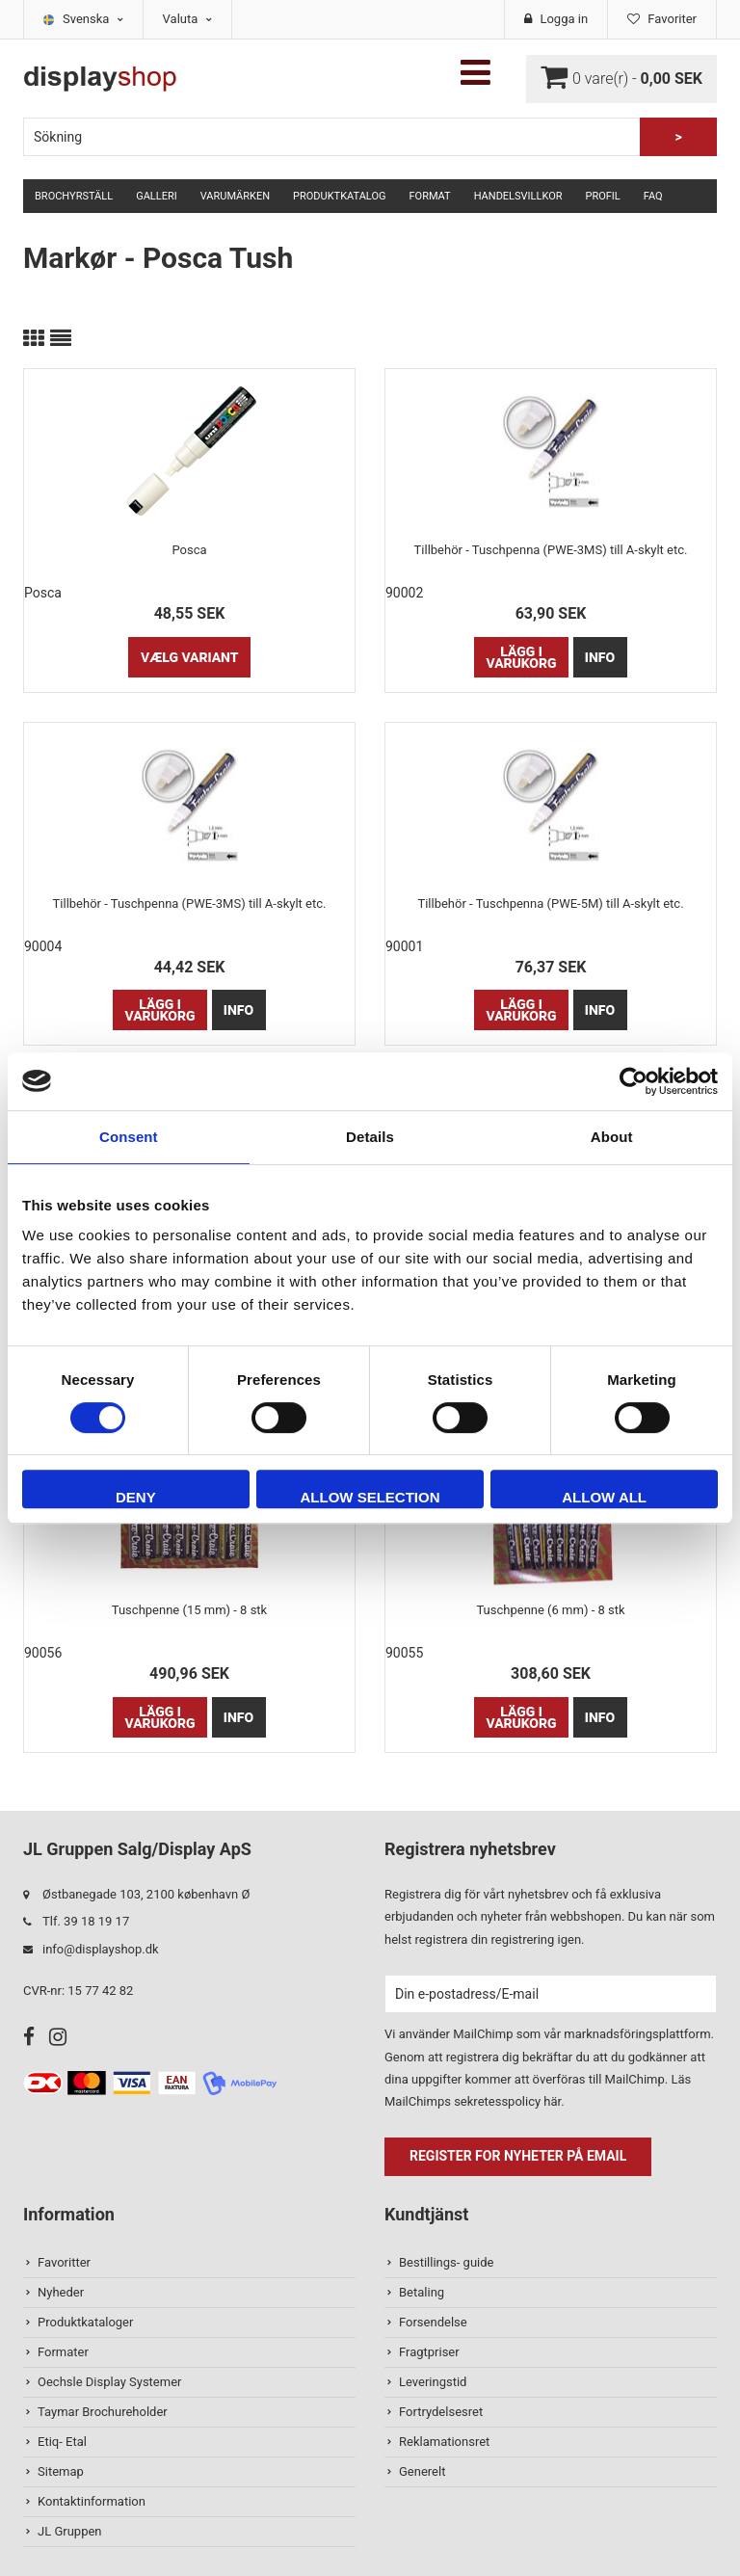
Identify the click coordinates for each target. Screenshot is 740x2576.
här (552, 2101)
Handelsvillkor (518, 196)
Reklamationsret (444, 2441)
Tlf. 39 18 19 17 (85, 1921)
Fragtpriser (429, 2352)
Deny (136, 1497)
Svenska (93, 19)
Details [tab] (370, 1137)
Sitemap (61, 2471)
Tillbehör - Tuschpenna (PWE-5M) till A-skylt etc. (550, 903)
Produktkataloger (85, 2322)
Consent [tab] (128, 1137)
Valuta (187, 19)
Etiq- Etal (62, 2441)
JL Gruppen (70, 2531)
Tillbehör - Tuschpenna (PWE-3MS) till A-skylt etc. (551, 550)
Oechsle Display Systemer (109, 2382)
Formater (63, 2352)
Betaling (421, 2292)
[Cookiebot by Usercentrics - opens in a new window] (633, 1081)
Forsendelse (433, 2322)
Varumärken (235, 196)
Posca (189, 550)
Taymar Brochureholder (103, 2411)
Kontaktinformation (91, 2501)
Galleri (156, 196)
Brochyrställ (74, 196)
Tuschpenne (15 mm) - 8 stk (189, 1610)
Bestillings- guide (446, 2262)
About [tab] (612, 1137)
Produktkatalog (339, 196)
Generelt (422, 2471)
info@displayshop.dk (100, 1949)
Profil (603, 196)
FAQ (653, 196)
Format (429, 196)
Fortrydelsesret (441, 2411)
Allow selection (369, 1497)
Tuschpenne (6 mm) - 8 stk (550, 1610)
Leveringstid (432, 2382)
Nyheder (61, 2292)
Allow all (604, 1497)
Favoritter (64, 2262)
